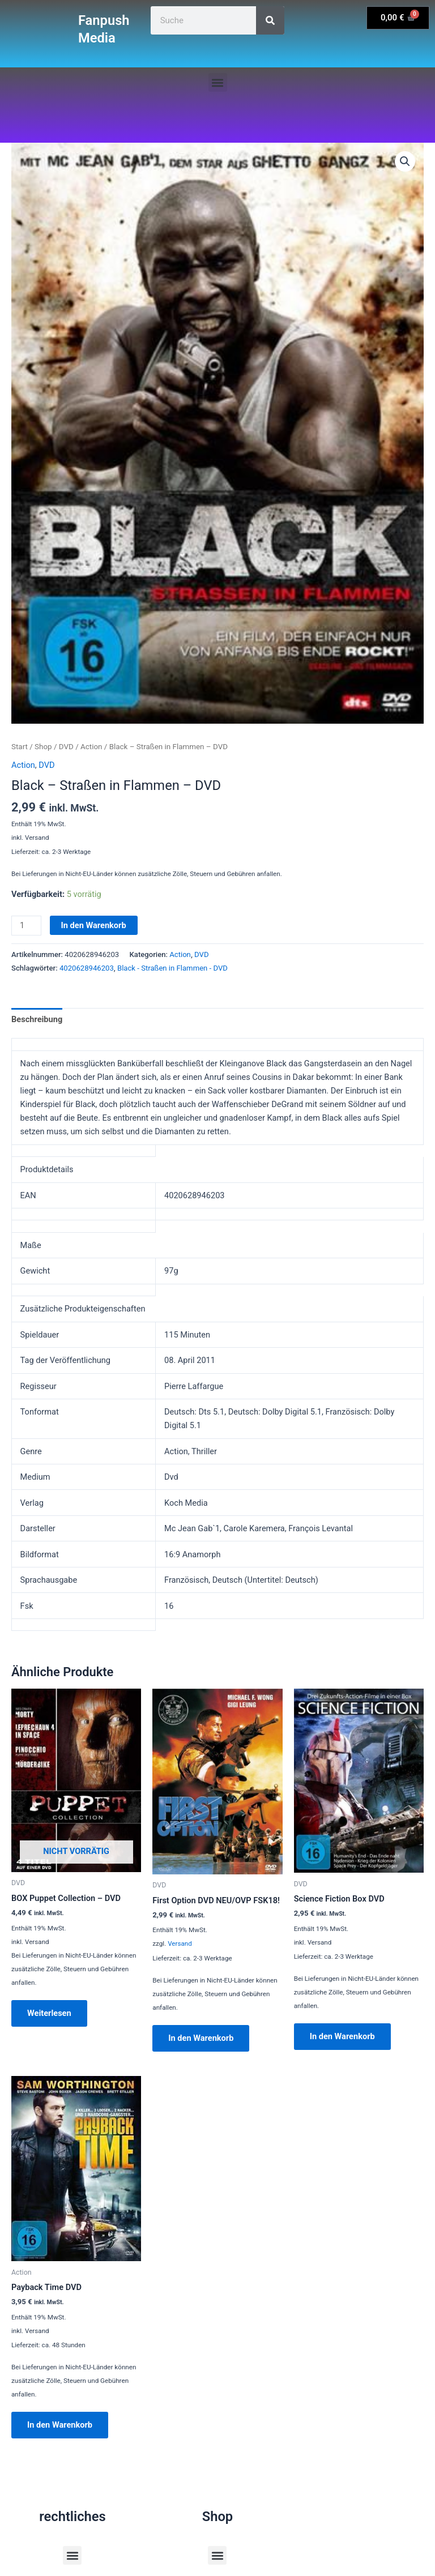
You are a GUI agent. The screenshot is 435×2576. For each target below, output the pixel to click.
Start (19, 746)
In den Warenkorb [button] (200, 2038)
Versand (180, 1943)
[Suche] (270, 20)
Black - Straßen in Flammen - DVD (172, 968)
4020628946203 (86, 968)
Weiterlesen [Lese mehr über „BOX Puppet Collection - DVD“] (49, 2013)
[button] (217, 82)
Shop (43, 746)
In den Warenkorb (93, 925)
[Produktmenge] (26, 925)
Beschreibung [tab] (36, 1019)
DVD (66, 746)
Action (91, 746)
